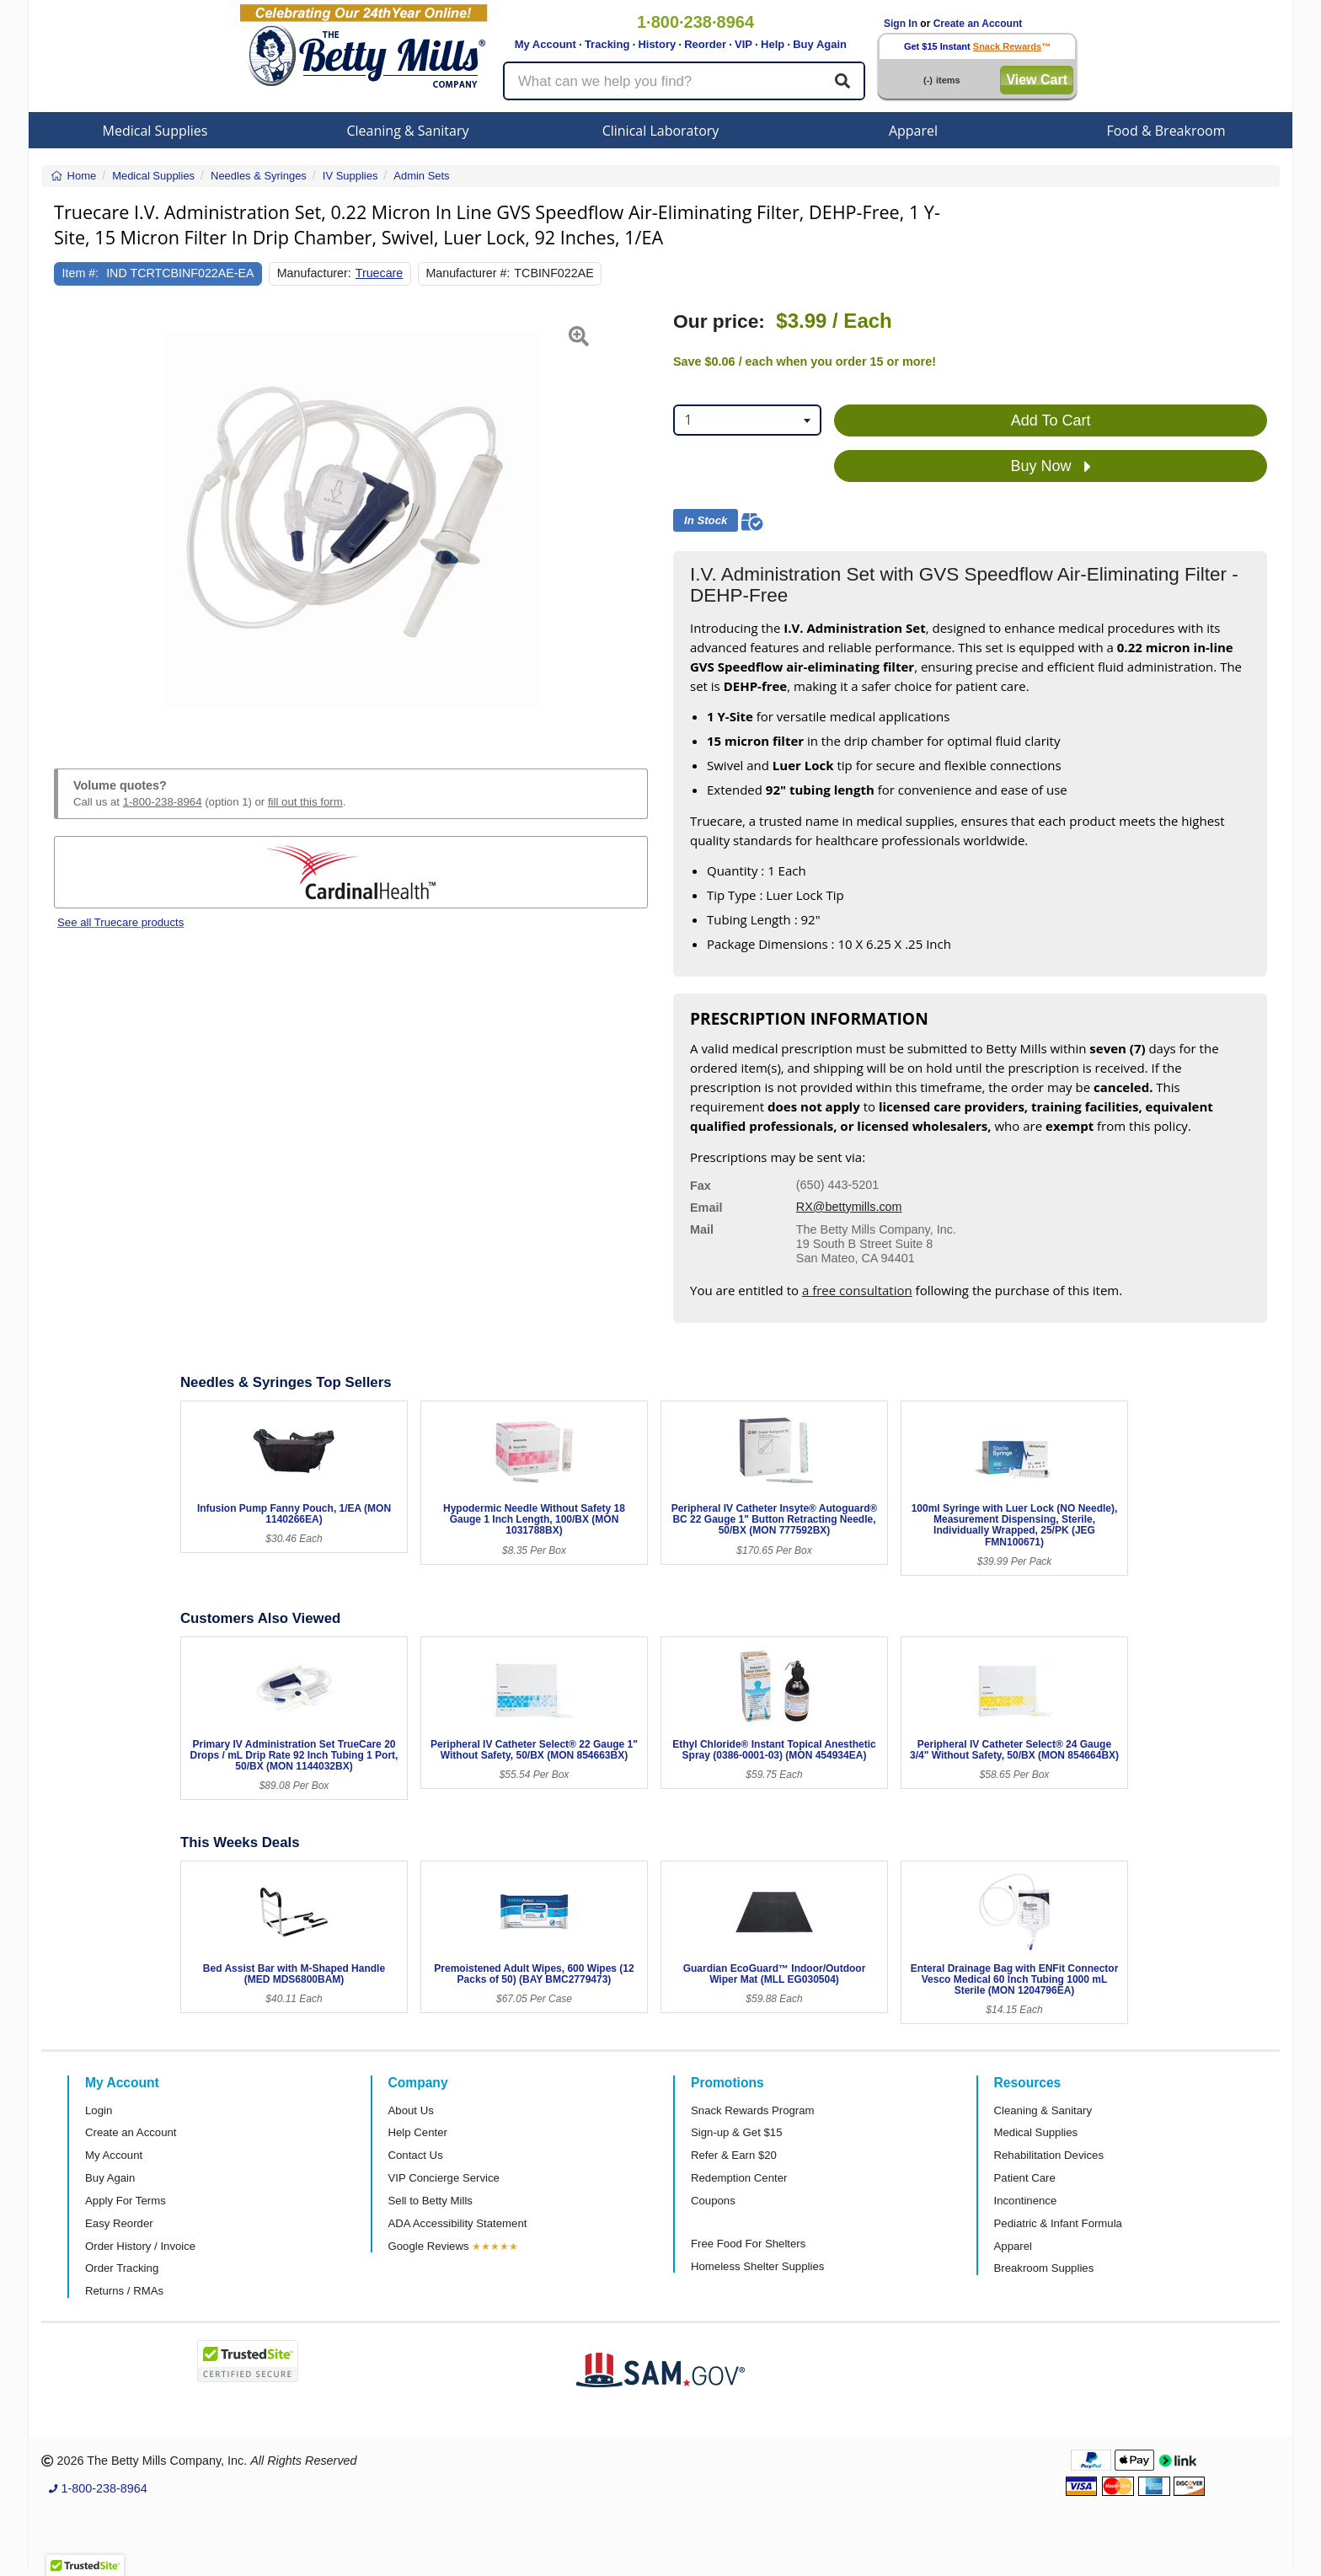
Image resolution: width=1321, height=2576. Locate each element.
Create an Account (978, 23)
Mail (702, 1229)
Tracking (607, 44)
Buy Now (1051, 467)
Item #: (80, 273)
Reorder (705, 44)
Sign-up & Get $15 (737, 2132)
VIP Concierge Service (444, 2178)
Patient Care (1025, 2178)
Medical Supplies (155, 130)
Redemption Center (739, 2178)
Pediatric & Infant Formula (1058, 2223)
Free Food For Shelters (748, 2243)
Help (772, 44)
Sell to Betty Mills (430, 2200)
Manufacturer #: (467, 273)
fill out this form (305, 801)
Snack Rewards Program (753, 2110)
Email (706, 1207)
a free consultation (857, 1290)
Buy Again (820, 44)
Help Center (417, 2132)
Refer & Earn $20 (734, 2155)
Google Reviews (428, 2246)
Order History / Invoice (140, 2246)
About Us (411, 2110)
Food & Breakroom (1165, 130)
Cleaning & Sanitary (408, 130)
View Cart (1036, 79)
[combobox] (747, 420)
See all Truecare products (120, 922)
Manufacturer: (314, 273)
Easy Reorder (119, 2223)
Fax (700, 1185)
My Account (545, 44)
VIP (743, 44)
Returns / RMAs (124, 2290)
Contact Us (415, 2155)
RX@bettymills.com (849, 1206)
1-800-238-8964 (162, 801)
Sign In (900, 23)
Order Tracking (121, 2268)
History (657, 44)
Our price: (719, 321)
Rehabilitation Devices (1049, 2155)
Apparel (913, 130)
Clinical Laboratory (660, 130)
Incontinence (1025, 2200)
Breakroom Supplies (1044, 2268)
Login (98, 2110)
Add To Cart (1051, 420)
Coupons (713, 2200)
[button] (74, 520)
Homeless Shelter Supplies (757, 2266)
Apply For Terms (125, 2200)
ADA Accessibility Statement (457, 2223)
